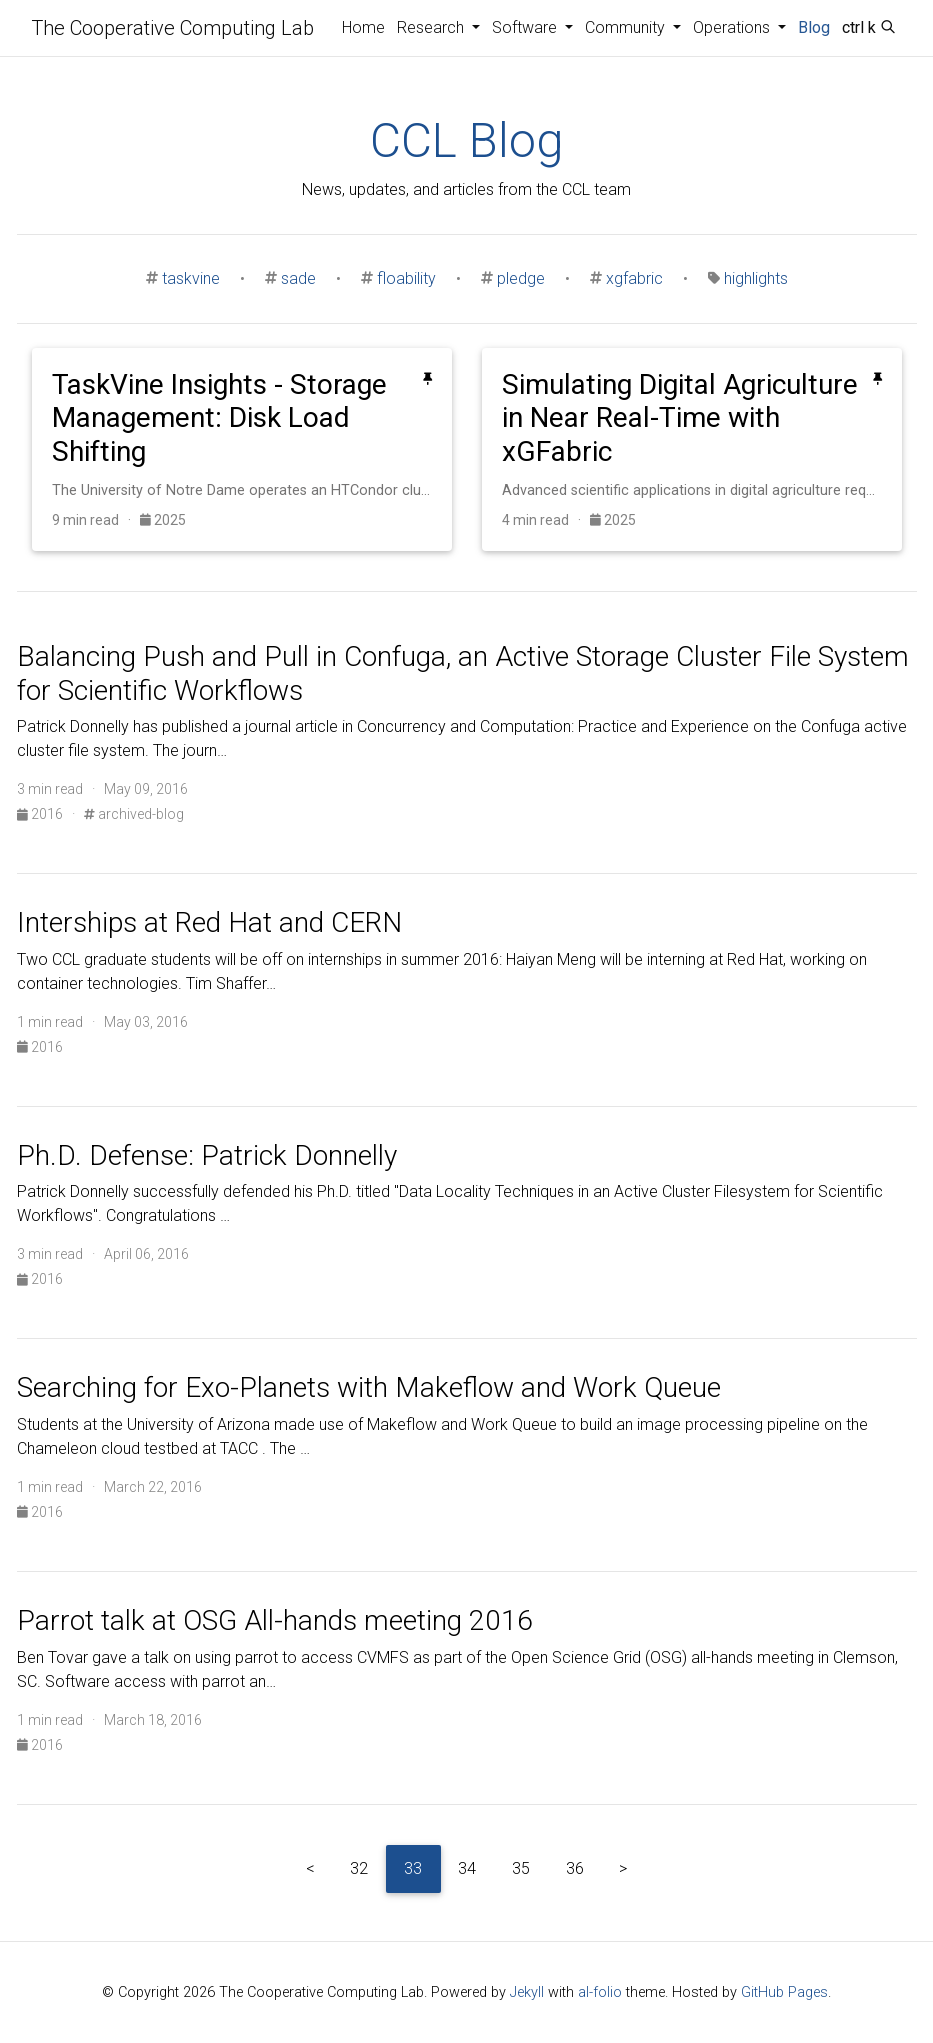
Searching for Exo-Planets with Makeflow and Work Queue (369, 1387)
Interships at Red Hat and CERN (209, 922)
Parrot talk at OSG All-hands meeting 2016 (275, 1620)
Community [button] (627, 27)
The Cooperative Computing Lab (172, 28)
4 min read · (546, 520)
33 (413, 1868)
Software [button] (526, 27)
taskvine (191, 278)
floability (406, 278)
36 (575, 1868)
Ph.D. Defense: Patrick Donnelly (207, 1155)
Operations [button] (733, 27)
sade (298, 278)
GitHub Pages (784, 1992)
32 (359, 1868)
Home (363, 27)
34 (467, 1868)
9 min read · (96, 520)
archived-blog (134, 814)
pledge (521, 278)
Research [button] (432, 27)
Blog (814, 27)
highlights (756, 278)
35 (521, 1868)
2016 (41, 814)
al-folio (600, 1992)
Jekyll (527, 1992)
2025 (163, 520)
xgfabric (634, 278)
